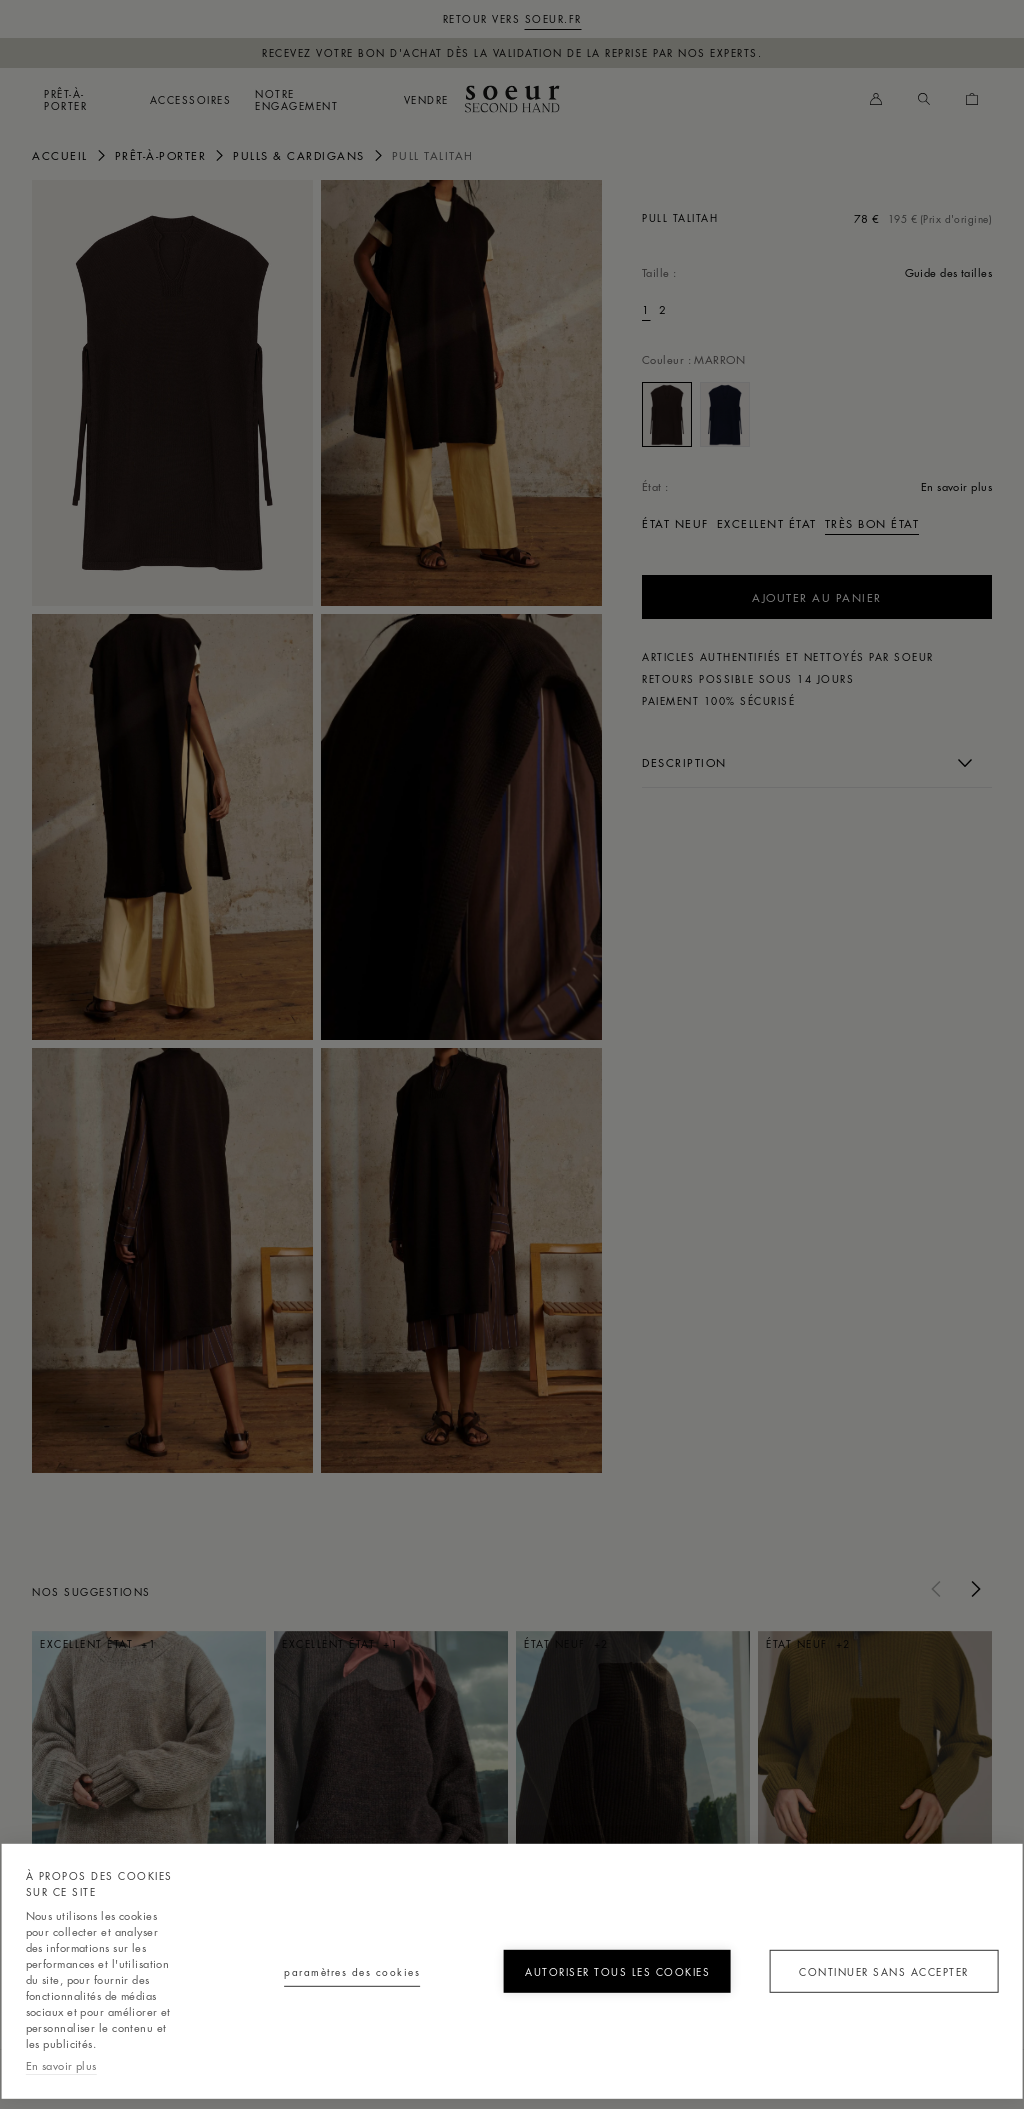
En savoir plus (61, 2065)
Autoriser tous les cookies (617, 1971)
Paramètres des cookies (352, 1971)
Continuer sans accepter (884, 1971)
